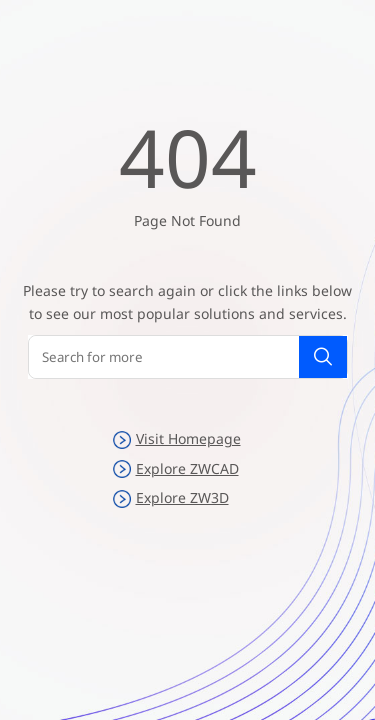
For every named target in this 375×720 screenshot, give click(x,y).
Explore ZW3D (171, 498)
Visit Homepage (177, 439)
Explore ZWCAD (176, 469)
